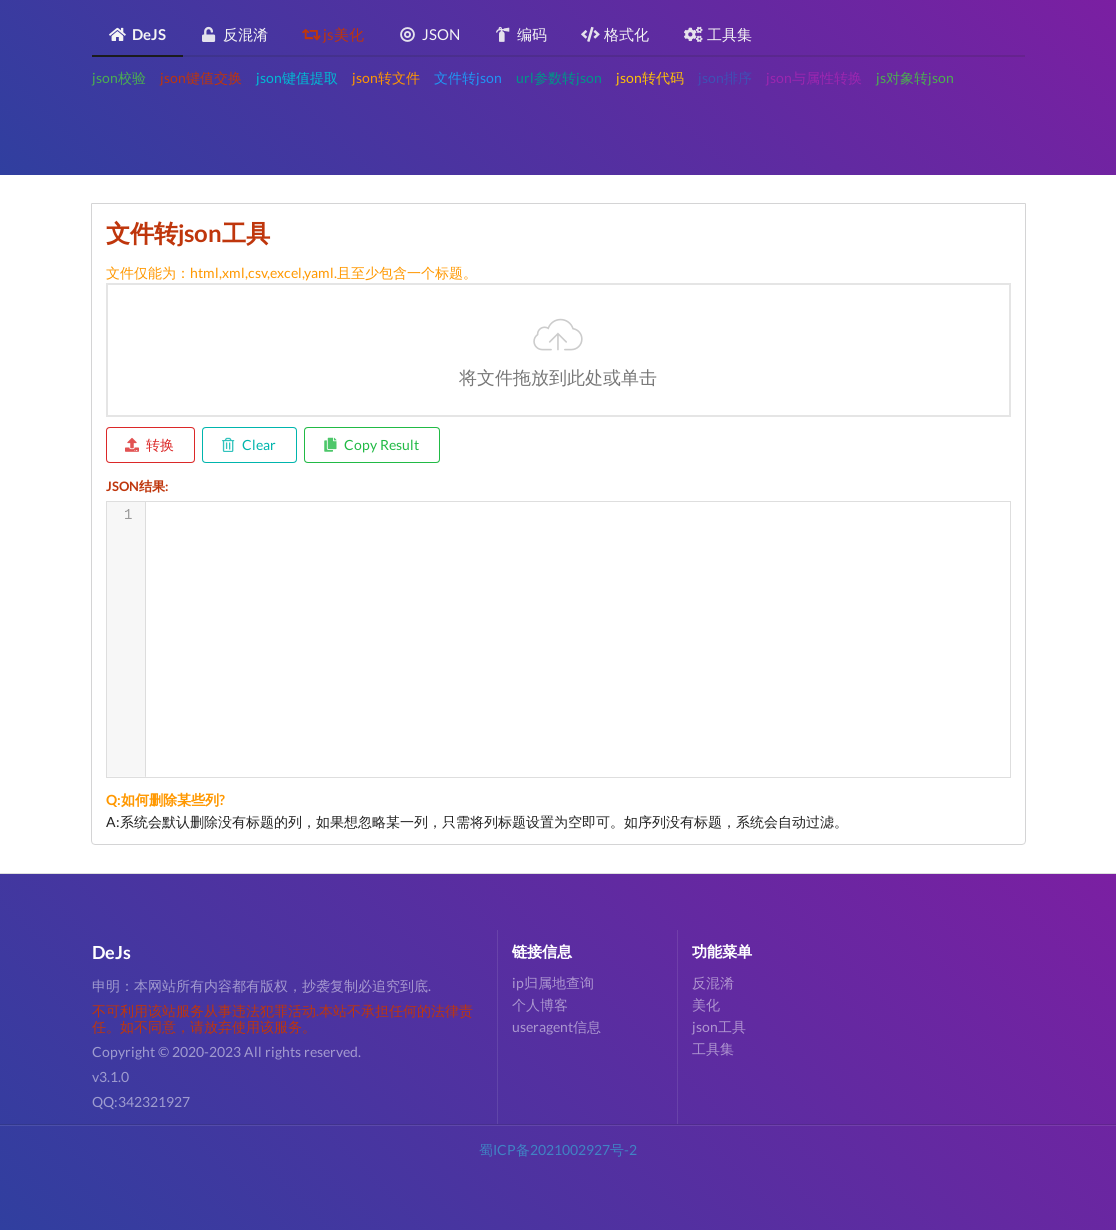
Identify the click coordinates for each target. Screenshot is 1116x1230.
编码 (520, 34)
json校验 (119, 77)
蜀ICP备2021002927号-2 (558, 1149)
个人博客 (540, 1004)
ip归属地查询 (553, 983)
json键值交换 (201, 77)
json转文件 (386, 77)
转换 (149, 444)
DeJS (137, 34)
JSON (429, 34)
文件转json (468, 77)
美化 (706, 1004)
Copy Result (371, 444)
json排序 (725, 77)
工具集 (718, 34)
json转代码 (650, 77)
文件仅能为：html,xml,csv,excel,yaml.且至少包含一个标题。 (291, 272)
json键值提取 (297, 77)
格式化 (615, 34)
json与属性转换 (814, 77)
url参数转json (559, 77)
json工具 (719, 1026)
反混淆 (234, 34)
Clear (248, 444)
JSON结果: (137, 486)
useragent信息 (556, 1026)
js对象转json (915, 77)
